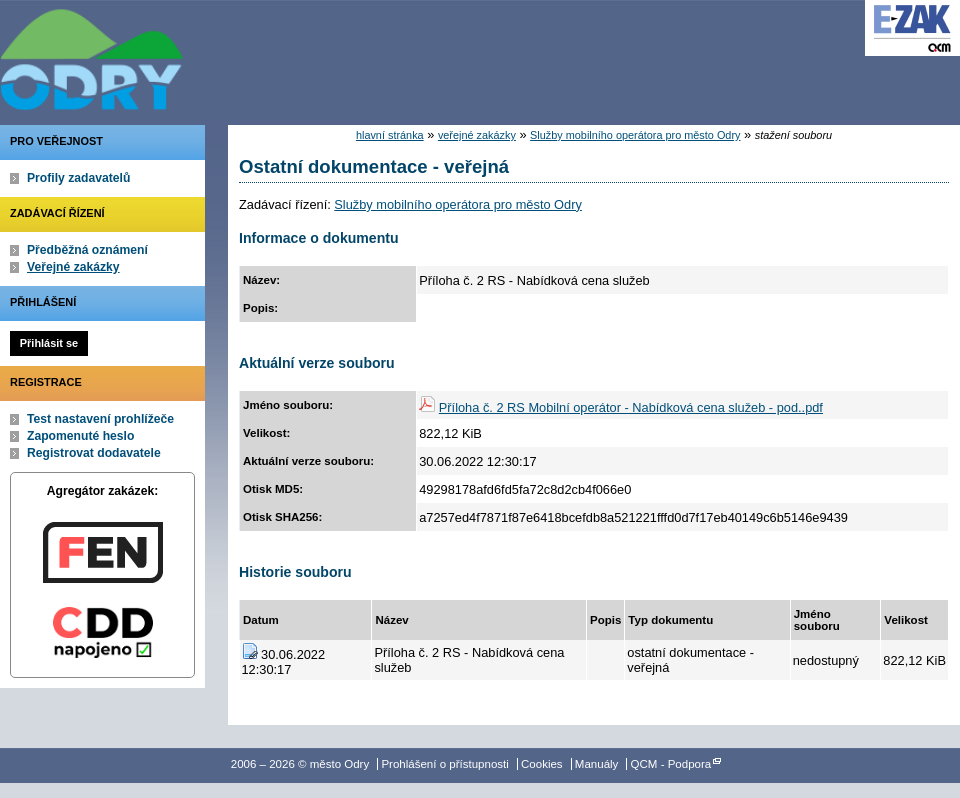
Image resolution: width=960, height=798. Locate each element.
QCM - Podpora (671, 764)
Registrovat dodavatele (94, 453)
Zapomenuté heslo (80, 436)
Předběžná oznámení (87, 250)
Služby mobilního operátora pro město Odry (635, 135)
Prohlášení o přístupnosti (444, 764)
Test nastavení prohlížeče (100, 419)
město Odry (200, 55)
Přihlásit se (49, 343)
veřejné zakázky (477, 135)
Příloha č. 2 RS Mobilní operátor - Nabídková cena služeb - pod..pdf (631, 407)
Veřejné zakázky (73, 267)
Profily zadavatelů (78, 178)
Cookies (542, 764)
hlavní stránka (390, 135)
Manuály (597, 764)
